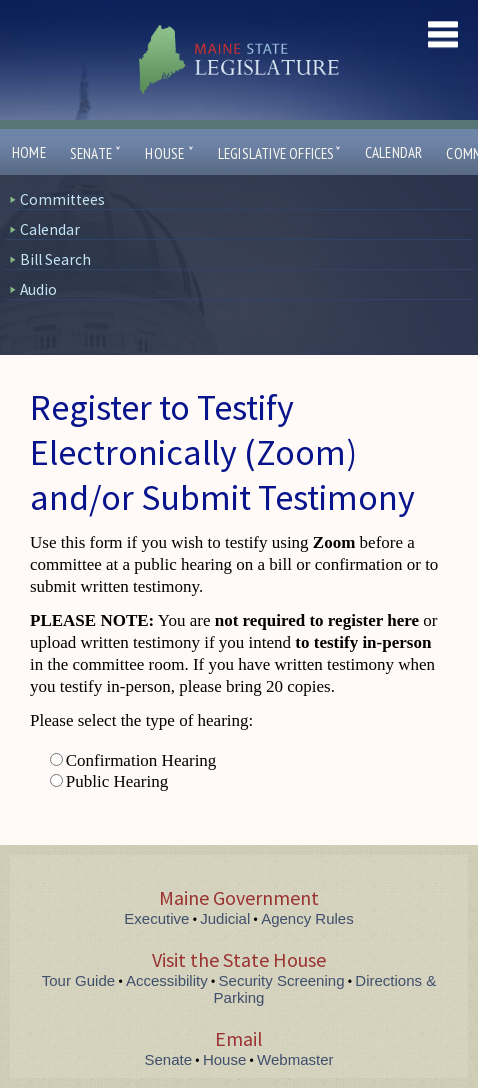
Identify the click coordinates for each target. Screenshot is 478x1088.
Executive (156, 918)
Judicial (225, 918)
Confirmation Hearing (141, 760)
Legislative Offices (279, 153)
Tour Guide (78, 980)
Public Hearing (117, 781)
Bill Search (55, 259)
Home (29, 152)
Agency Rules (307, 918)
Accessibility (167, 980)
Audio (38, 289)
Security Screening (282, 980)
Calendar (394, 152)
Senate (96, 153)
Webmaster (295, 1059)
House (169, 153)
